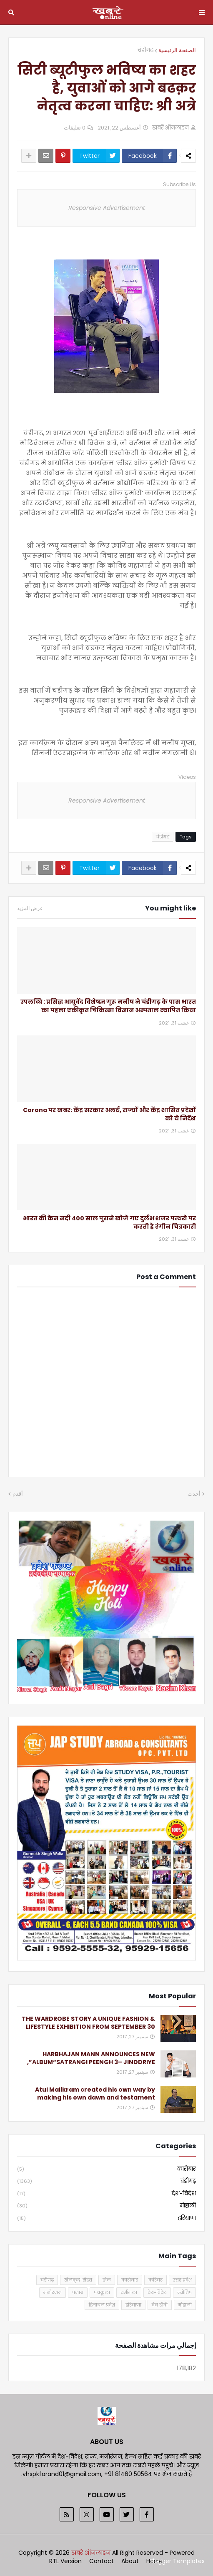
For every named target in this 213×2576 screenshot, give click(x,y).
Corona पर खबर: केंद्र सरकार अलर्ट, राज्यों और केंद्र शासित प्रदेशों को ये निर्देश (109, 1114)
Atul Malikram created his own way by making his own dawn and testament (95, 2094)
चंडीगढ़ (145, 50)
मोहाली (106, 2206)
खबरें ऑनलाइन (91, 2553)
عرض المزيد (30, 908)
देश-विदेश (106, 2193)
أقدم (18, 1494)
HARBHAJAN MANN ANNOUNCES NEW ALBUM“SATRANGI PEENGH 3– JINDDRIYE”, (91, 2058)
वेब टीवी (160, 2305)
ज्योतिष (184, 2292)
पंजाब (77, 2292)
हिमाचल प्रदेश (102, 2305)
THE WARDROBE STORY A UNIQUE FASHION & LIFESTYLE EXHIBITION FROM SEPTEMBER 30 (88, 2023)
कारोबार (106, 2169)
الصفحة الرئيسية (177, 50)
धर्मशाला (128, 2292)
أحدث (194, 1494)
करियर (155, 2280)
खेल (107, 2280)
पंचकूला (102, 2292)
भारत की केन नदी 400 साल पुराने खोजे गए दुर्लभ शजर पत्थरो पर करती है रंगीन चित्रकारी (109, 1222)
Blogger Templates (177, 2561)
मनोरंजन (52, 2292)
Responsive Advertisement (106, 208)
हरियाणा (106, 2218)
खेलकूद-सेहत (78, 2280)
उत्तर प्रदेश (182, 2280)
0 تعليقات (74, 128)
